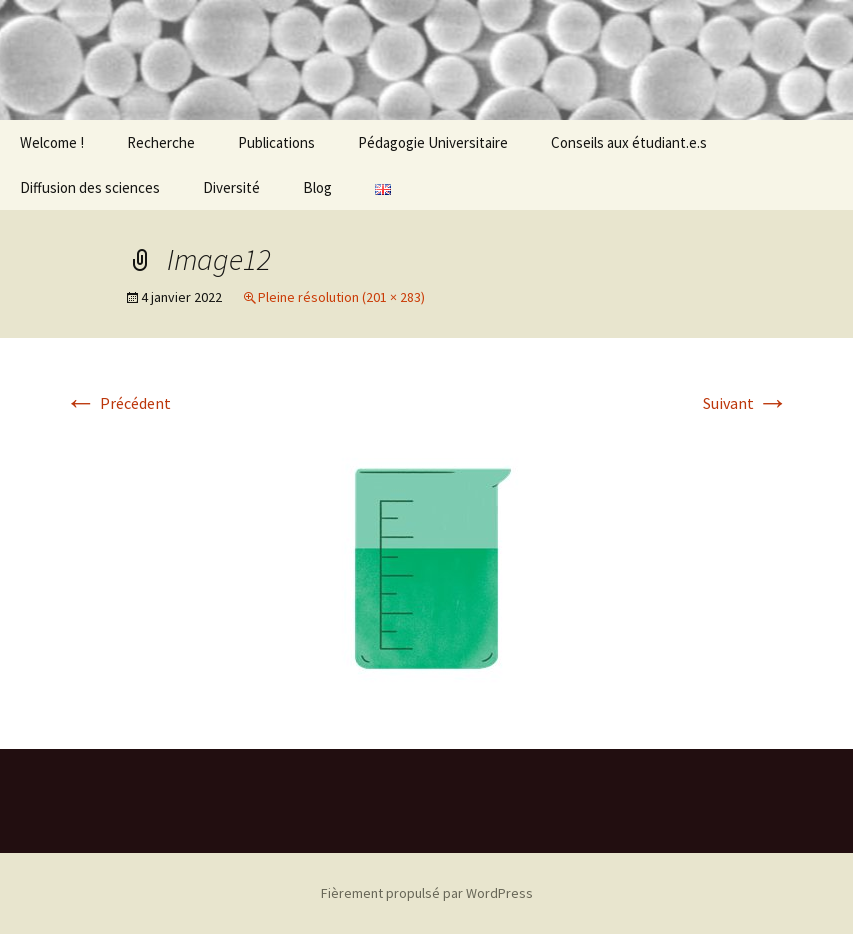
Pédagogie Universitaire (433, 142)
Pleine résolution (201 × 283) (341, 297)
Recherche (161, 142)
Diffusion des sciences (90, 187)
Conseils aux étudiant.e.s (629, 142)
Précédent (118, 403)
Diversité (231, 187)
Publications (276, 142)
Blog (317, 187)
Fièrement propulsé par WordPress (427, 893)
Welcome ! (52, 142)
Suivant (746, 403)
